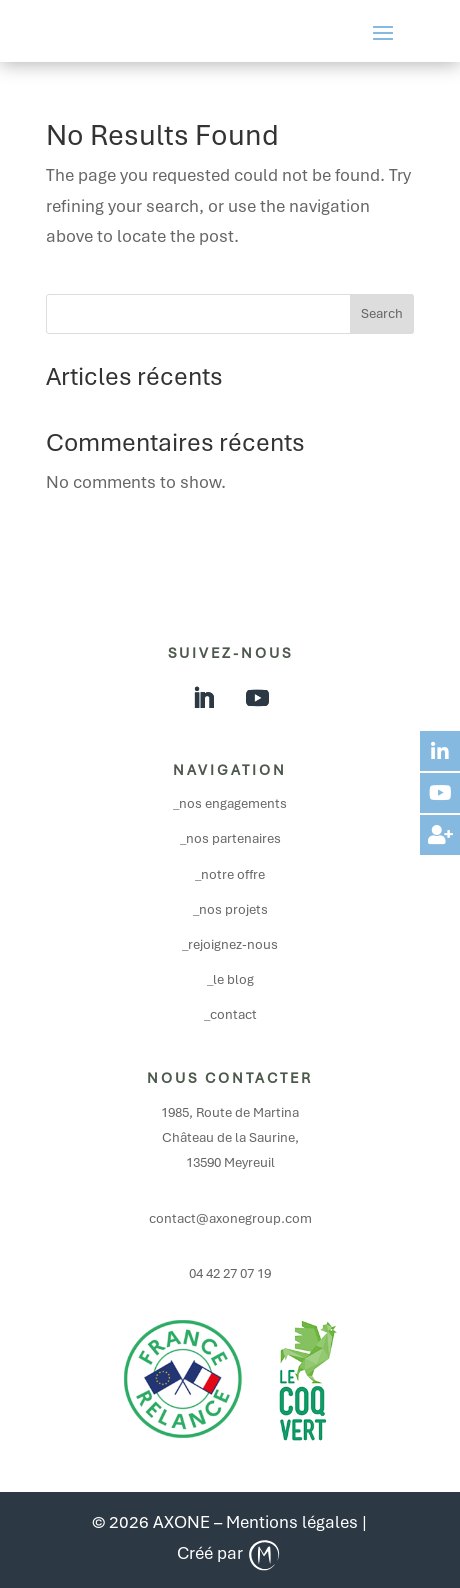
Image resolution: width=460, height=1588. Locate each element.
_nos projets (230, 909)
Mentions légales (292, 1522)
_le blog (230, 979)
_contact (230, 1014)
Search (382, 313)
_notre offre (230, 874)
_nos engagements (230, 803)
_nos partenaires (230, 838)
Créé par (229, 1553)
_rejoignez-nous (230, 944)
